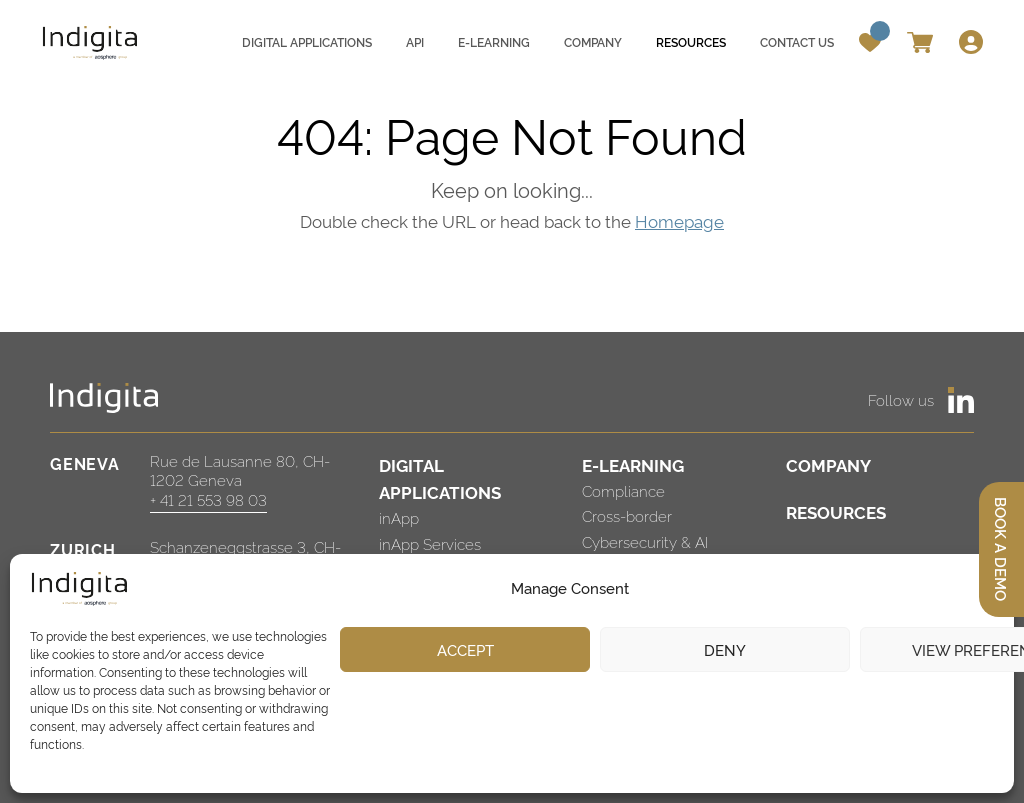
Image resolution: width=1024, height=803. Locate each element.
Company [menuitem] (593, 41)
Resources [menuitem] (691, 41)
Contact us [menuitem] (797, 41)
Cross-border (627, 515)
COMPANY (828, 464)
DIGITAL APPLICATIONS (440, 478)
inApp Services (430, 543)
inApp (399, 517)
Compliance (623, 490)
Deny (725, 649)
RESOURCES (836, 511)
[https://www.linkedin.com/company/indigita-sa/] (961, 400)
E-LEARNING (633, 464)
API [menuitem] (415, 41)
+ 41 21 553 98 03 (208, 499)
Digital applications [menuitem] (307, 41)
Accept (465, 649)
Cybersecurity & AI (645, 541)
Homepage (679, 220)
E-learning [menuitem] (494, 41)
